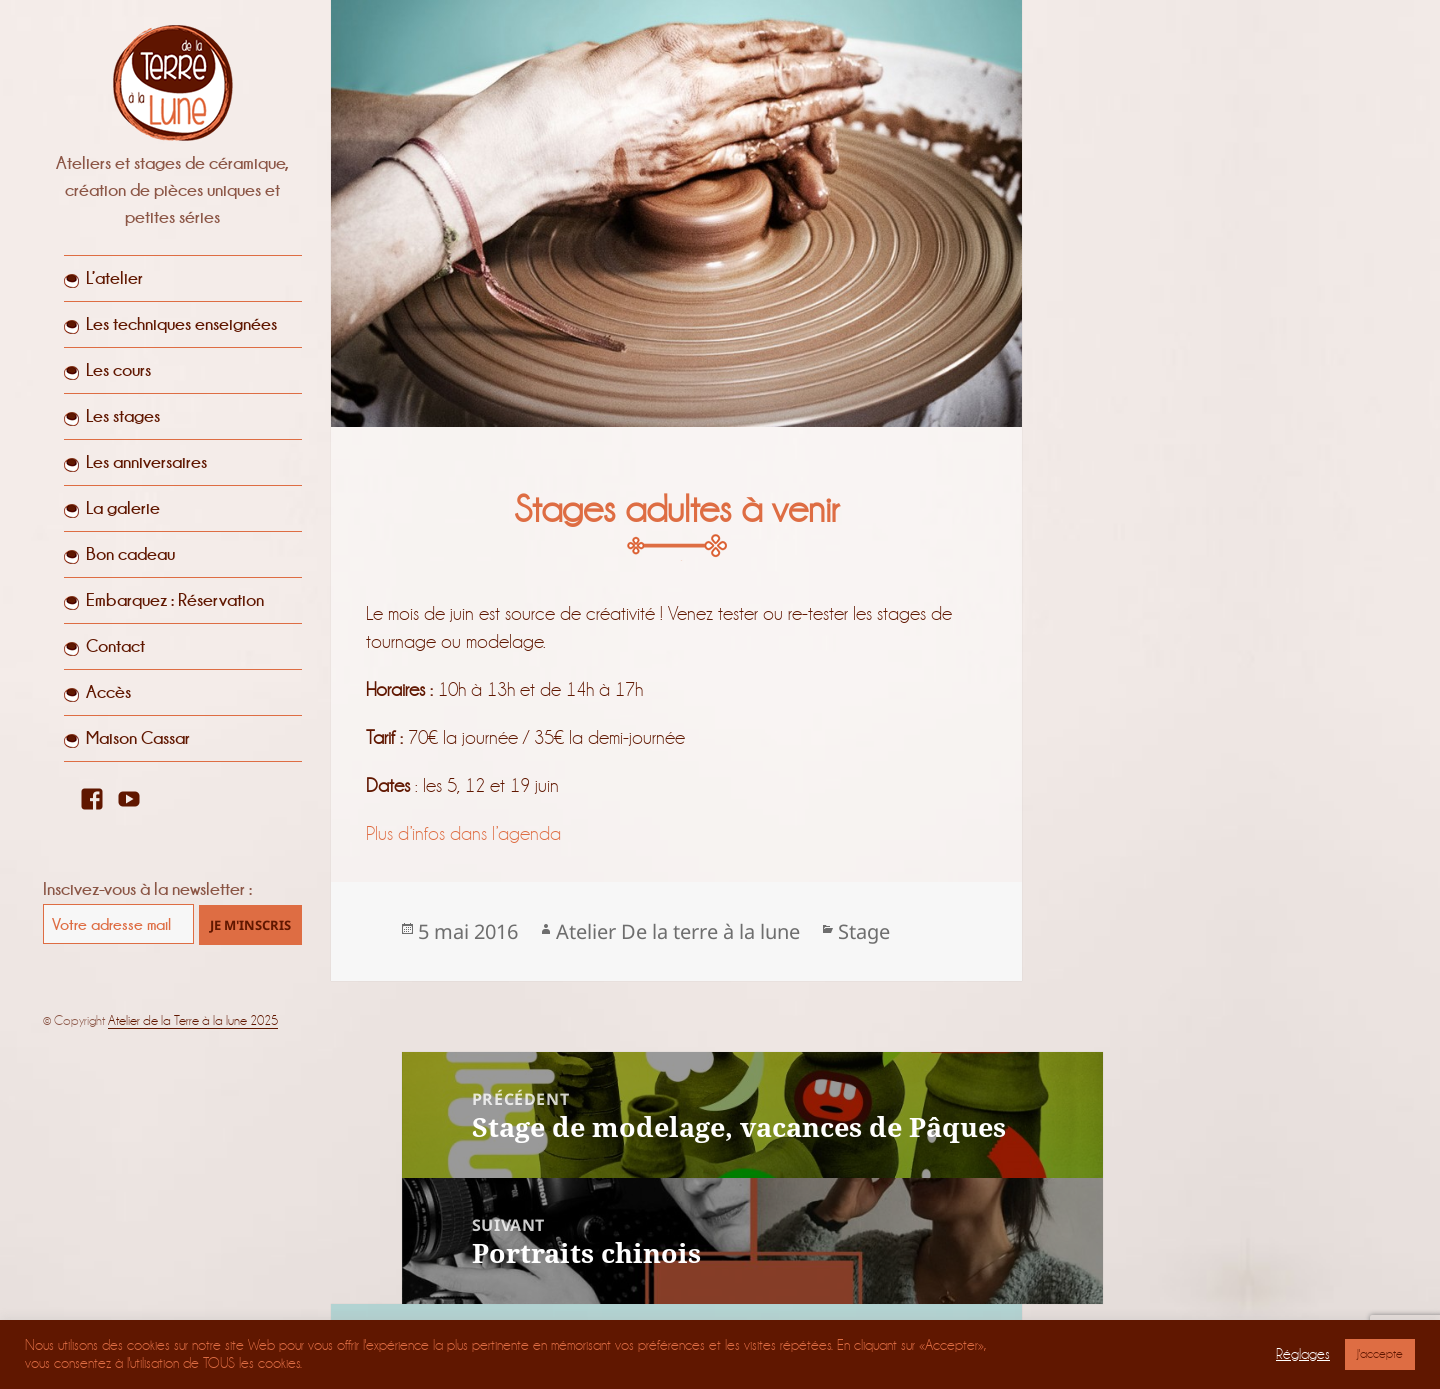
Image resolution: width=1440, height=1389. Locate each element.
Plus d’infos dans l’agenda (466, 833)
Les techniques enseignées (181, 324)
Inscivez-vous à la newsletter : (147, 889)
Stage (864, 931)
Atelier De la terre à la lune (678, 931)
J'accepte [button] (1380, 1354)
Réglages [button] (1303, 1354)
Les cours (118, 370)
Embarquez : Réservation (175, 600)
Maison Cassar (138, 738)
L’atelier (114, 278)
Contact (115, 646)
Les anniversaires (146, 462)
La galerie (123, 508)
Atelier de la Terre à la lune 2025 (193, 1020)
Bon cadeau (130, 554)
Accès (108, 692)
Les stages (123, 416)
